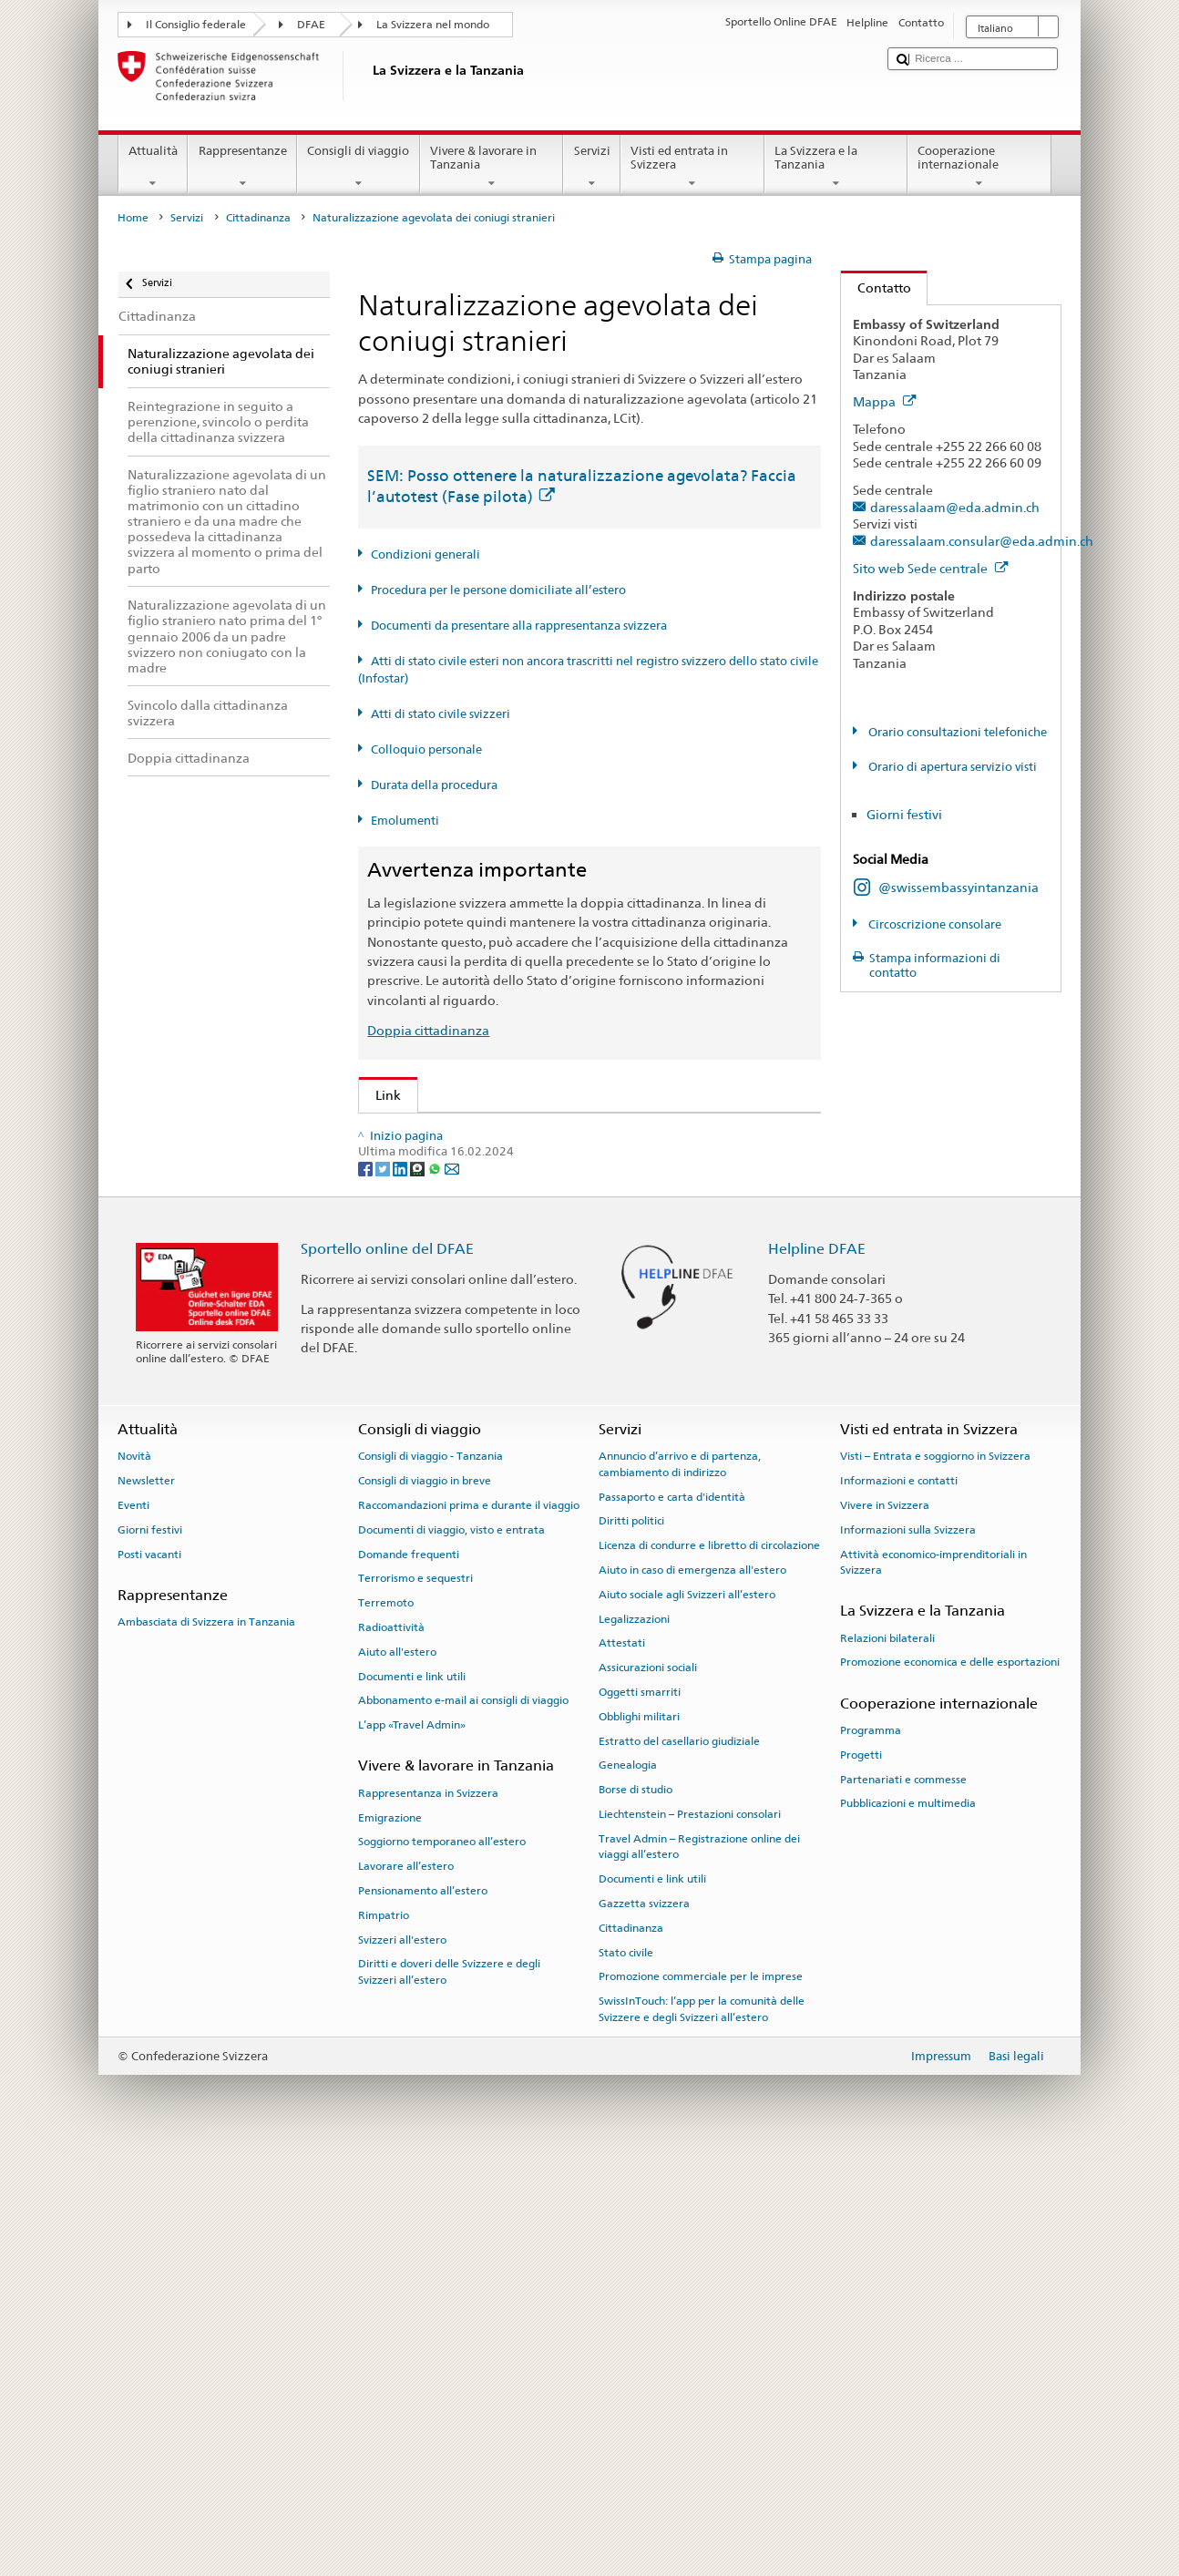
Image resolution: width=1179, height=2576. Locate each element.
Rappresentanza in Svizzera (428, 2212)
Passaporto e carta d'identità (672, 1916)
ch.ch (395, 1440)
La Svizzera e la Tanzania (836, 167)
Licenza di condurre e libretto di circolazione (709, 1964)
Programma (870, 2149)
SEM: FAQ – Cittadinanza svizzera (478, 1162)
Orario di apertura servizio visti (951, 767)
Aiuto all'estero (397, 2071)
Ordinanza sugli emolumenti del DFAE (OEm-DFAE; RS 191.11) (565, 1281)
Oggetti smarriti (640, 2111)
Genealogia (628, 2185)
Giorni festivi (904, 814)
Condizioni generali (425, 554)
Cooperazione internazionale (979, 167)
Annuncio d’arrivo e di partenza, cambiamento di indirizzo (680, 1883)
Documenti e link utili (412, 2095)
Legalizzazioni (634, 2038)
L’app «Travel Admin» (412, 2144)
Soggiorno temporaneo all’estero (442, 2260)
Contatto (876, 287)
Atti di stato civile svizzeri (440, 714)
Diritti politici (631, 1940)
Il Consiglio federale (196, 24)
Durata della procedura (434, 785)
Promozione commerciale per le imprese (701, 2396)
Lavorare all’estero (406, 2285)
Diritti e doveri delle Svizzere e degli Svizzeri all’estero (449, 2391)
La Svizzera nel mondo (432, 24)
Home (133, 217)
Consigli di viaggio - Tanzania (430, 1875)
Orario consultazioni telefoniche (956, 732)
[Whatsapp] (436, 1588)
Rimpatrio (383, 2334)
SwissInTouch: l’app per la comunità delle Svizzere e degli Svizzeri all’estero (702, 2428)
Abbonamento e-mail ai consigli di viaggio (463, 2119)
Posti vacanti (149, 1973)
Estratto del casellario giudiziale (679, 2160)
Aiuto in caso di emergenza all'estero (692, 1989)
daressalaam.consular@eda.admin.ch (981, 541)
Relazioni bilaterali (887, 2057)
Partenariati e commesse (903, 2198)
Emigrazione (390, 2237)
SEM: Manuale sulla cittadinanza (477, 1192)
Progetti (861, 2174)
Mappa (885, 401)
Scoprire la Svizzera (436, 1410)
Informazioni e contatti (899, 1900)
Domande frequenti (408, 1973)
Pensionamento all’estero (422, 2310)
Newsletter (146, 1900)
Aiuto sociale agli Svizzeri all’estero (687, 2013)
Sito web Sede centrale (931, 568)
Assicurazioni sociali (648, 2086)
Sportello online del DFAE (387, 1668)
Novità (134, 1875)
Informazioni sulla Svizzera (908, 1949)
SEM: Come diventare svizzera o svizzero (500, 1132)
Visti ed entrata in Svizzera (692, 167)
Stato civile (626, 2372)
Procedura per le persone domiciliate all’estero (498, 590)
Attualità (153, 167)
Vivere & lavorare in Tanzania (492, 167)
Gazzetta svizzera (644, 2322)
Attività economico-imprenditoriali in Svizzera (933, 1981)
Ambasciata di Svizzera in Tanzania (206, 2041)
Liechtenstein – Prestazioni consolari (690, 2233)
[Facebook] (366, 1588)
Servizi (592, 167)
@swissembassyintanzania (958, 887)
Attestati (622, 2063)
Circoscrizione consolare (933, 924)
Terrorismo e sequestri (415, 1997)
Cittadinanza (258, 217)
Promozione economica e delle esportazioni (950, 2081)
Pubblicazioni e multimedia (908, 2222)
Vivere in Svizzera (884, 1924)
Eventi (133, 1924)
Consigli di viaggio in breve (424, 1900)
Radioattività (391, 2046)
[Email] (452, 1588)
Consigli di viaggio (358, 167)
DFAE (311, 24)
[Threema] (418, 1588)
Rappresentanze (242, 167)
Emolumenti (405, 820)
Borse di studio (635, 2208)
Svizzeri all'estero (402, 2359)
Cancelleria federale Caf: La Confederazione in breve (536, 1500)
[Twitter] (384, 1588)
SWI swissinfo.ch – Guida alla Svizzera (490, 1470)
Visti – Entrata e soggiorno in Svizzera (935, 1875)
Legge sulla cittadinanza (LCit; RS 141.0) (498, 1222)
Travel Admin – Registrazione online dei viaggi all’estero (699, 2266)
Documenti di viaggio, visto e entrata (451, 1949)
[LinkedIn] (401, 1588)
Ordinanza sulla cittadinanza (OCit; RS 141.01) (516, 1251)
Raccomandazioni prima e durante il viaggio (468, 1924)
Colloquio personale (426, 749)
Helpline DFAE (817, 1668)
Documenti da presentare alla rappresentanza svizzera (519, 625)
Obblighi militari (639, 2136)
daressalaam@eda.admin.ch (955, 507)
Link (380, 1095)
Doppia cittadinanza (428, 1030)
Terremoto (386, 2022)
